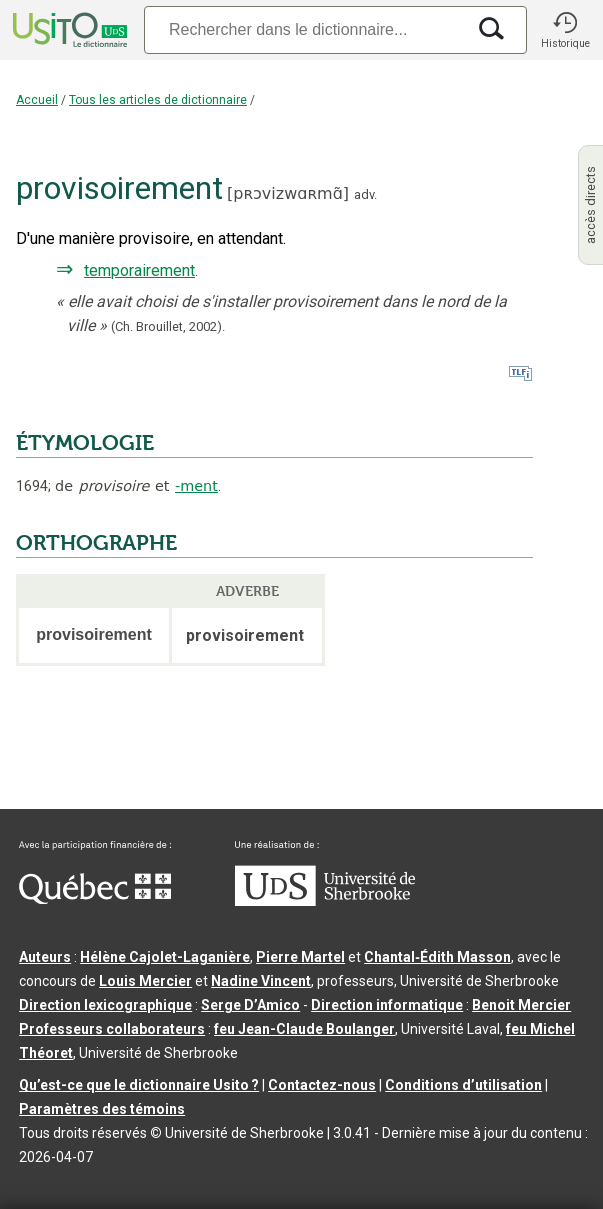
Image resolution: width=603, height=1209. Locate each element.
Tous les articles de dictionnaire (158, 100)
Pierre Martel (300, 957)
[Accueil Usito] (68, 30)
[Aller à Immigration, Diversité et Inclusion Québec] (95, 899)
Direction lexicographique (105, 1005)
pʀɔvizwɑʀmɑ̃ (288, 193)
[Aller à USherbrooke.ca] (325, 901)
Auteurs (45, 957)
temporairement (139, 270)
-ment (196, 486)
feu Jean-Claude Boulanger (304, 1029)
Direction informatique (387, 1005)
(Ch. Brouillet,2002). (168, 326)
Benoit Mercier (521, 1005)
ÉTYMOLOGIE (85, 443)
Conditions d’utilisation (463, 1085)
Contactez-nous (322, 1085)
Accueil (37, 100)
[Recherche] (304, 29)
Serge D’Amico (250, 1005)
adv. (365, 194)
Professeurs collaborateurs (112, 1029)
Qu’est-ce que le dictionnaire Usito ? (139, 1085)
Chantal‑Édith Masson (437, 957)
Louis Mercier (145, 981)
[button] (565, 30)
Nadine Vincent (261, 981)
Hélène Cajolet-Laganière (165, 957)
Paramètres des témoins (102, 1109)
